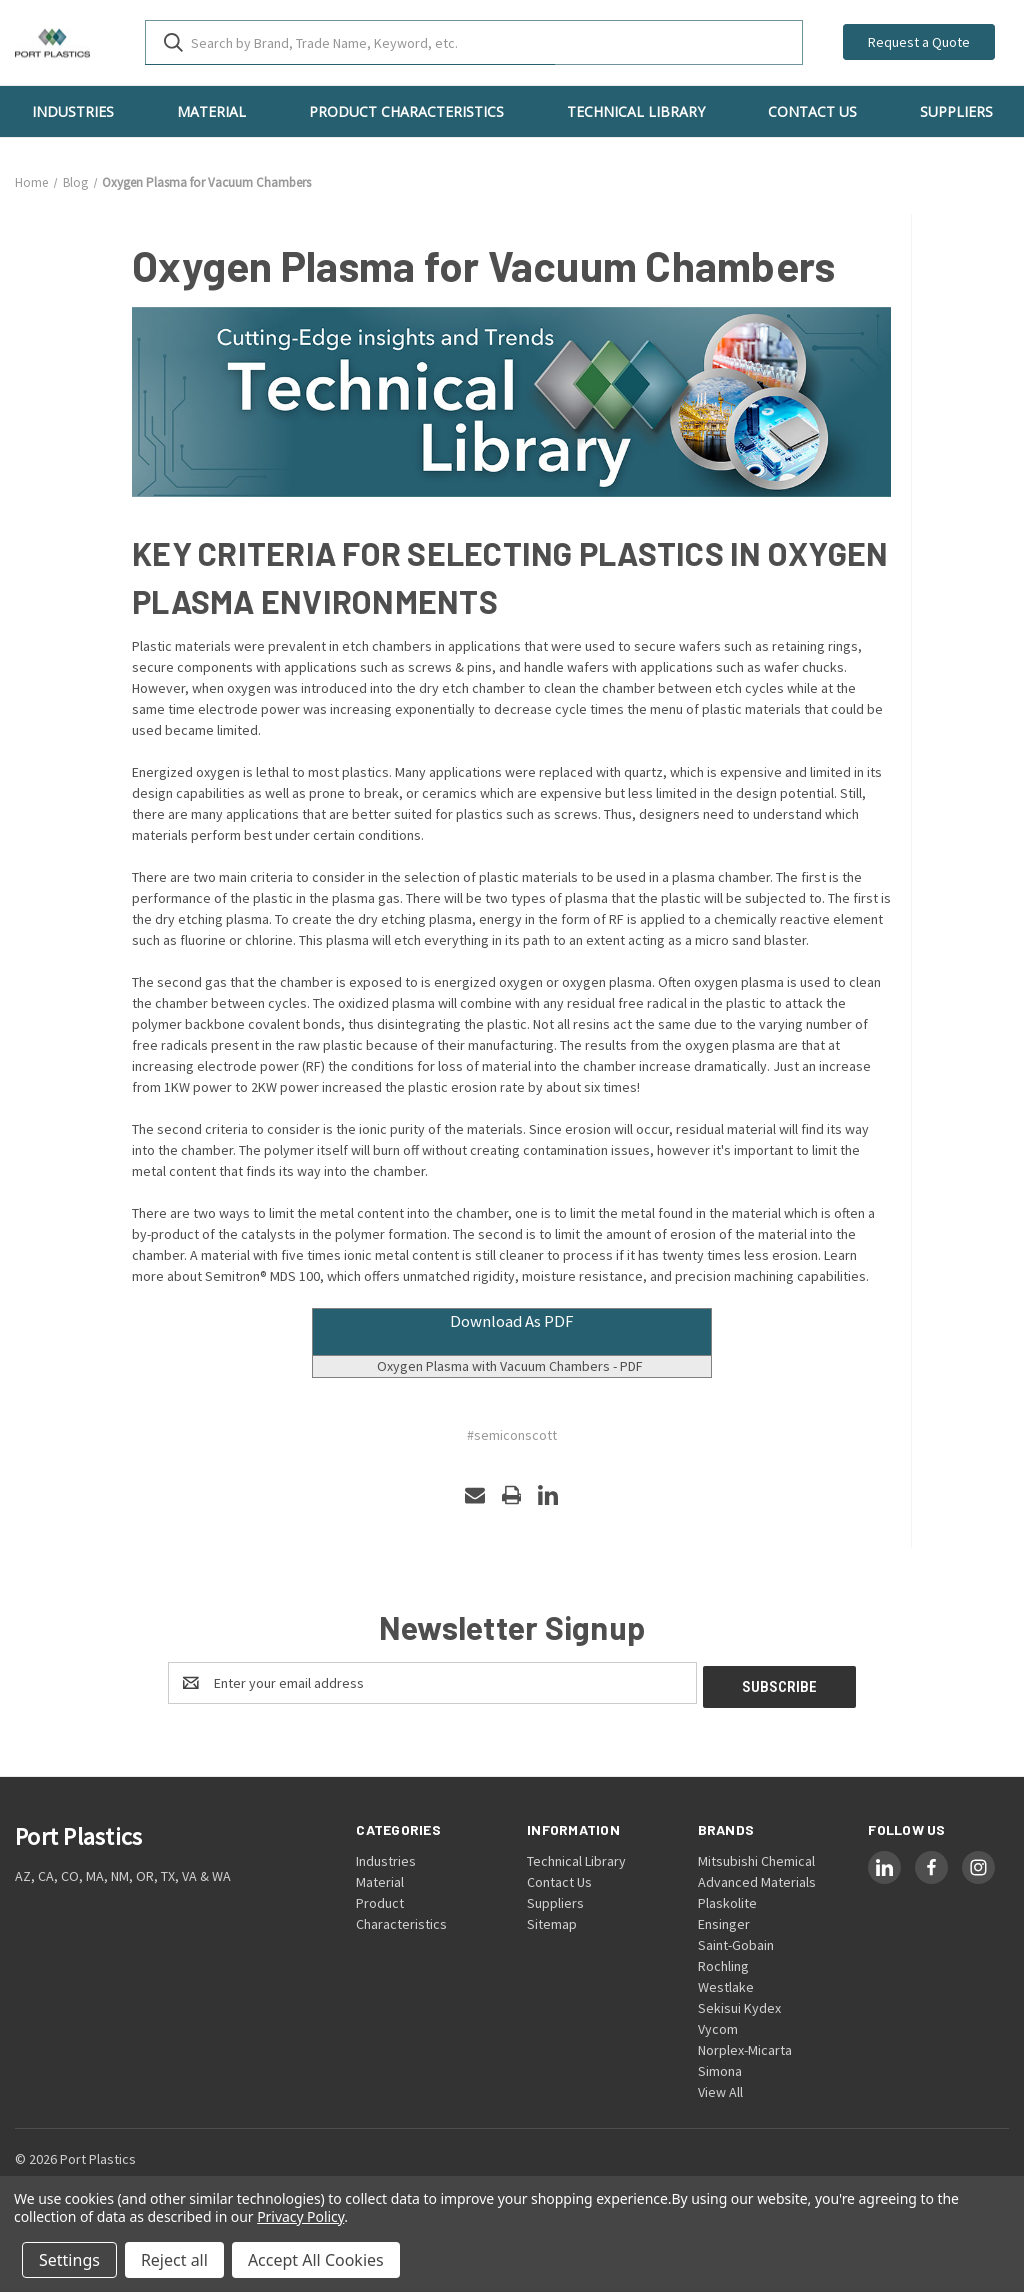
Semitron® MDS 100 (262, 1276)
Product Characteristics (406, 111)
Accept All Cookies (316, 2260)
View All (720, 2088)
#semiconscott (512, 1435)
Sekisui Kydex (739, 2004)
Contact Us (812, 111)
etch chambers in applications (430, 646)
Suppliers (956, 111)
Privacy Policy (300, 2216)
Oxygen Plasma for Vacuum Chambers (483, 265)
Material (211, 111)
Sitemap (552, 1920)
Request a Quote (919, 42)
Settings (69, 2260)
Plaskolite (727, 1899)
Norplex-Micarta (745, 2046)
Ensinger (724, 1920)
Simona (720, 2067)
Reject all (174, 2260)
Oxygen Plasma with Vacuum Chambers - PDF (511, 1366)
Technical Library (636, 111)
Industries (73, 111)
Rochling (723, 1962)
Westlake (726, 1983)
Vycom (718, 2025)
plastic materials (753, 709)
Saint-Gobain (736, 1941)
